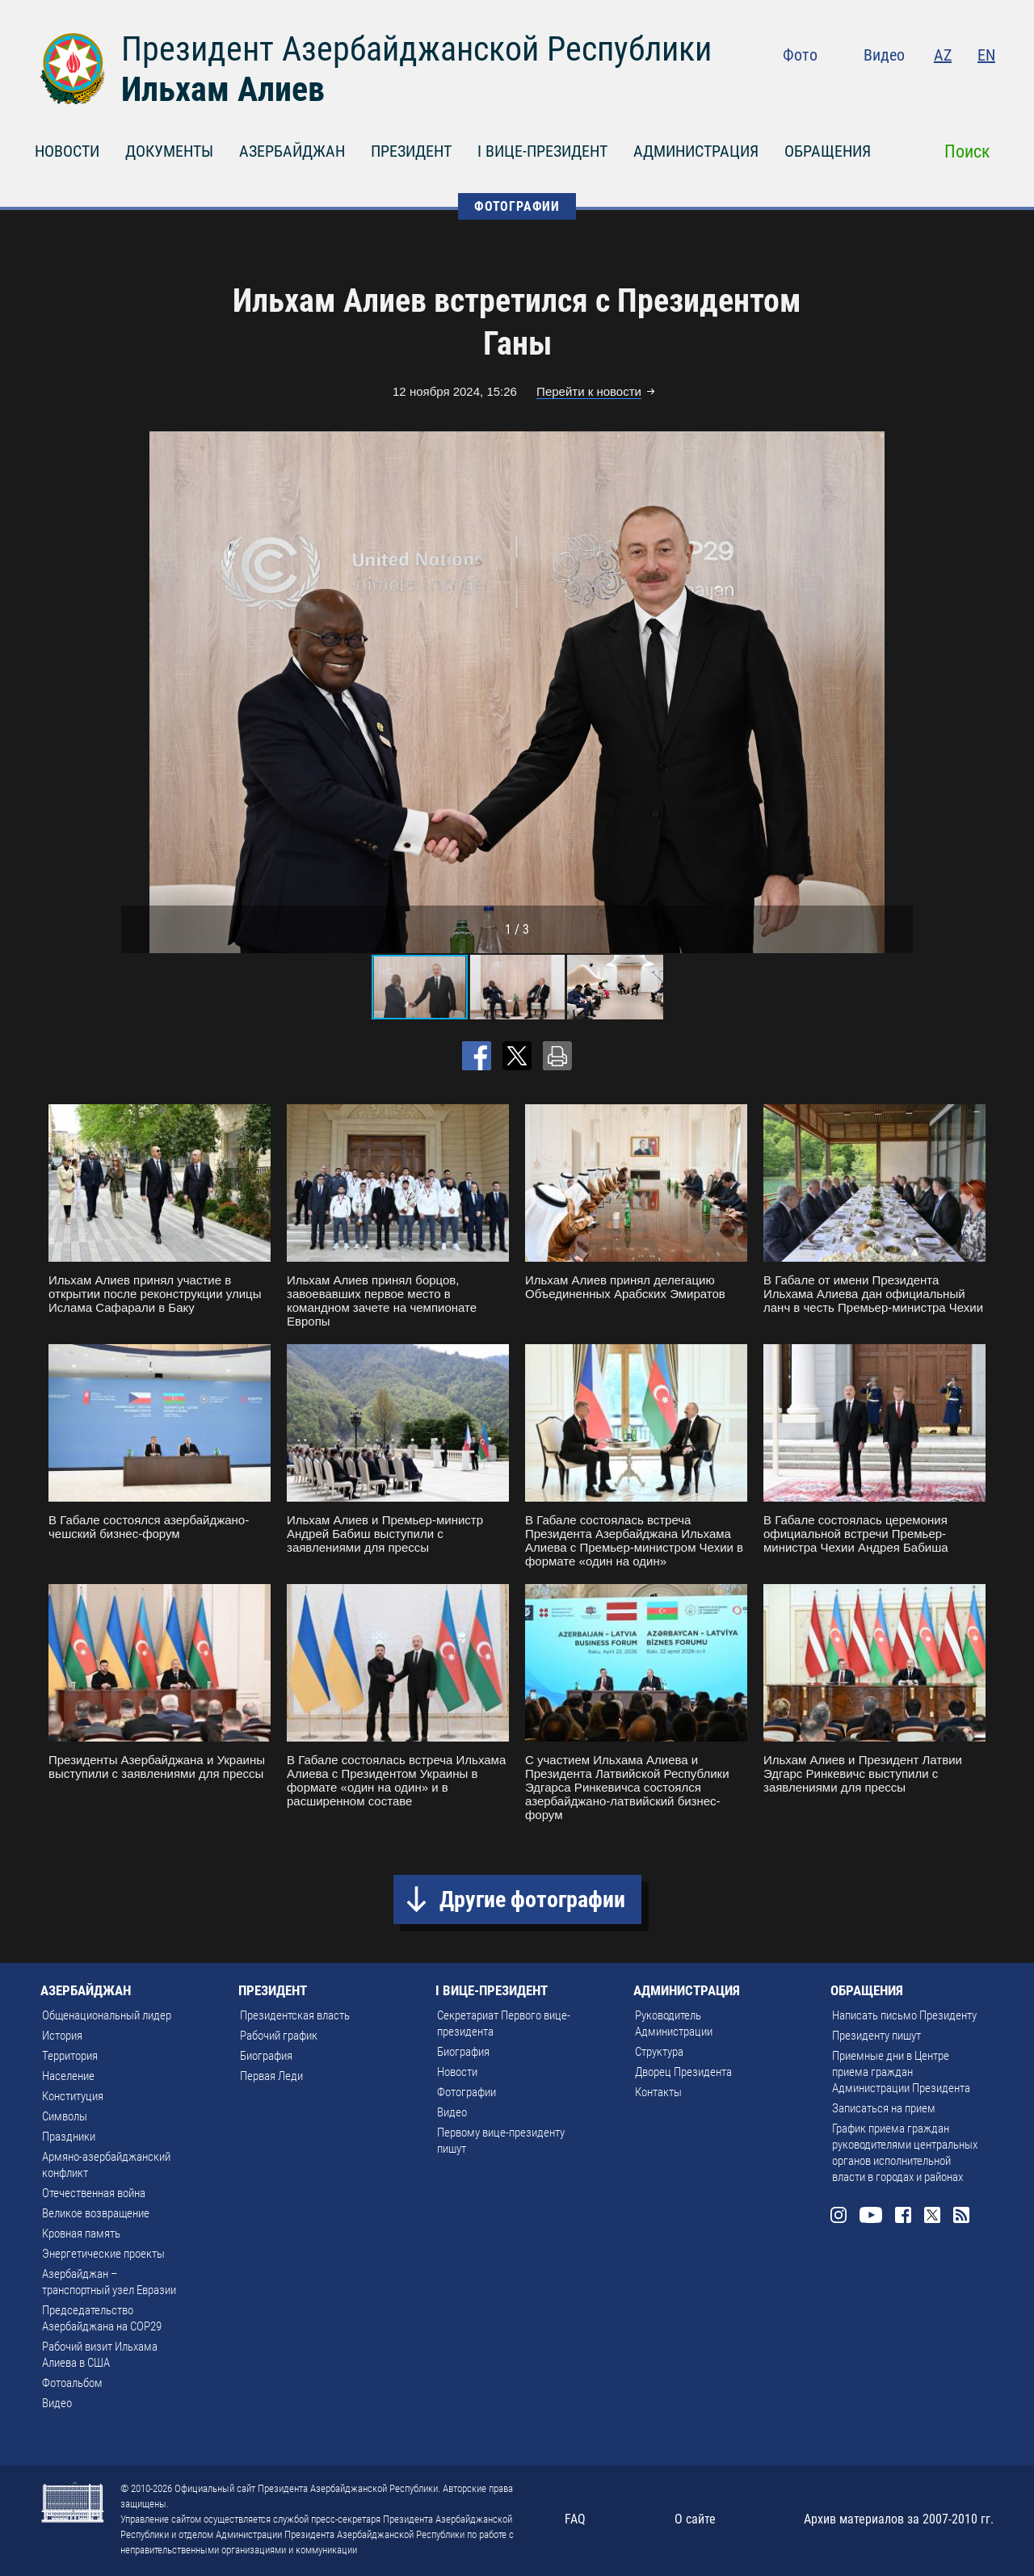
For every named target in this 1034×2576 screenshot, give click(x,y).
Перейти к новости (588, 391)
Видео (884, 55)
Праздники (68, 2136)
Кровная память (81, 2233)
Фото (800, 55)
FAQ (575, 2519)
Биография (266, 2056)
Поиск (967, 151)
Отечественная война (93, 2193)
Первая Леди (271, 2076)
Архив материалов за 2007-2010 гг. (899, 2519)
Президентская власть (295, 2015)
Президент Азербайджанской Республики (416, 49)
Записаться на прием (883, 2108)
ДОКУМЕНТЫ (169, 151)
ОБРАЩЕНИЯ (827, 151)
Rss (985, 89)
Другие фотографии (532, 1899)
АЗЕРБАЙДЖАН (292, 151)
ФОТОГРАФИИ (517, 206)
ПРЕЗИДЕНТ (411, 151)
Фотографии (466, 2092)
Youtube (887, 89)
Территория (70, 2056)
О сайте (695, 2519)
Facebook (922, 89)
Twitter (954, 89)
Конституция (72, 2096)
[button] (898, 692)
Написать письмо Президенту (904, 2015)
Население (68, 2076)
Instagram (853, 89)
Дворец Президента (683, 2072)
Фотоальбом (72, 2383)
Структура (659, 2051)
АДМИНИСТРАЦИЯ (696, 151)
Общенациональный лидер (106, 2015)
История (62, 2035)
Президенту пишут (876, 2035)
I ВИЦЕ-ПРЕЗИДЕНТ (542, 151)
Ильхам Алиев (223, 89)
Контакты (658, 2092)
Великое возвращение (95, 2213)
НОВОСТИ (67, 151)
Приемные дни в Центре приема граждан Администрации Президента (901, 2072)
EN (986, 55)
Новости (457, 2072)
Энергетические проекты (103, 2253)
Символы (64, 2116)
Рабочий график (278, 2035)
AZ (943, 55)
